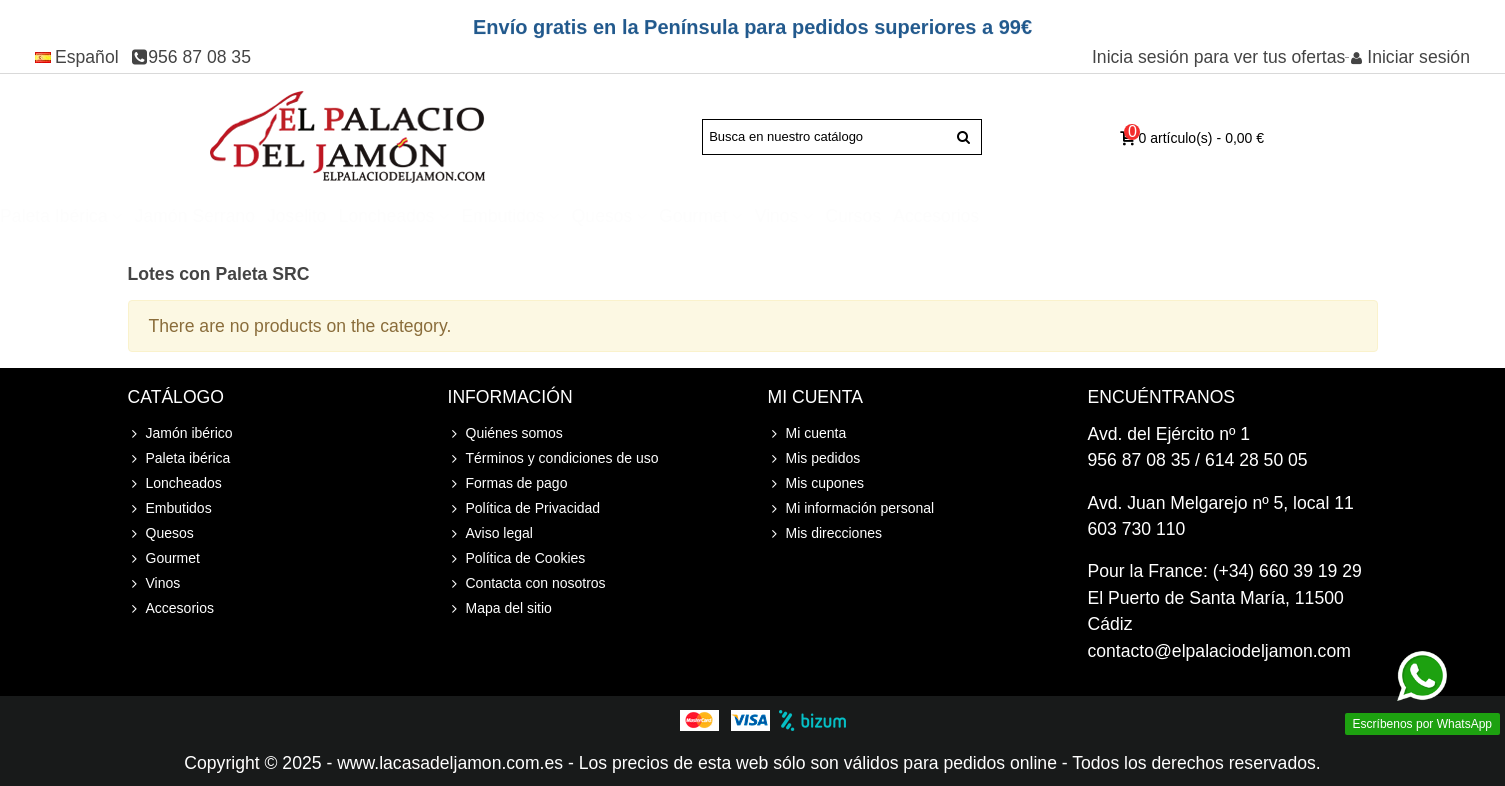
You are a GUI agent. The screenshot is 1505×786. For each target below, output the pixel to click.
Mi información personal (851, 508)
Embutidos (736, 216)
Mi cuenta (807, 433)
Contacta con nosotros (527, 583)
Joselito (531, 216)
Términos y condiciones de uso (553, 458)
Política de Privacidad (524, 508)
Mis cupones (816, 483)
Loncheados (621, 216)
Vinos (1011, 216)
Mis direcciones (825, 533)
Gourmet (927, 216)
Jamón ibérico (151, 216)
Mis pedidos (814, 458)
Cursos (1087, 216)
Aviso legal (490, 533)
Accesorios (1170, 216)
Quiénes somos (505, 433)
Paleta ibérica (288, 216)
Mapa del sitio (500, 608)
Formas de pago (508, 483)
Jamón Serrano (429, 216)
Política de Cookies (517, 558)
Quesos (836, 216)
